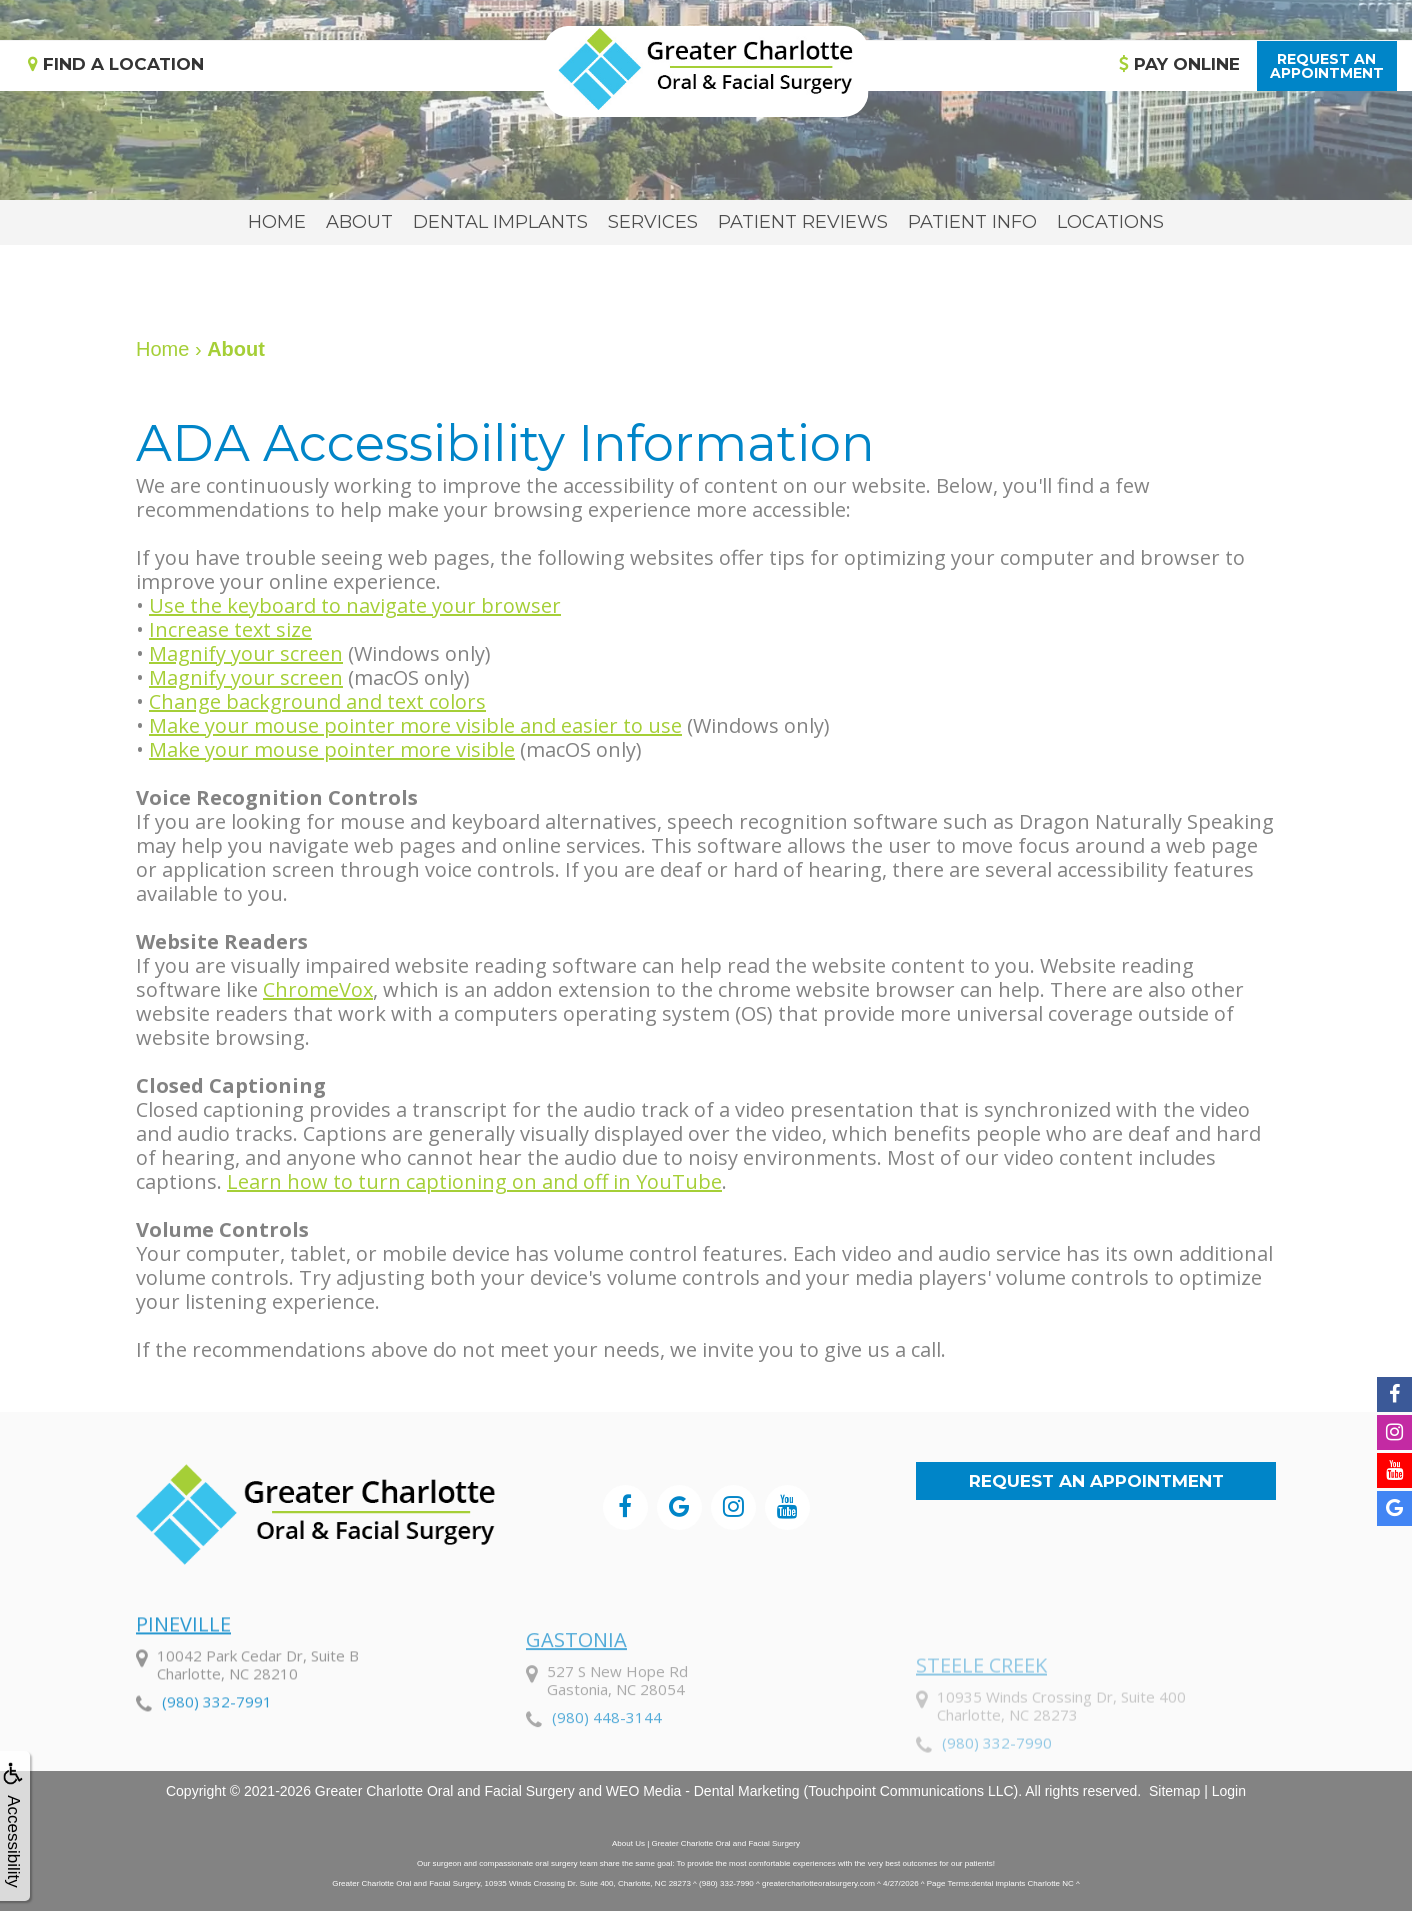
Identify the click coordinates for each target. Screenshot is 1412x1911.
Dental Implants (500, 222)
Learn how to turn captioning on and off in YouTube (474, 1181)
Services (653, 222)
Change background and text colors (317, 701)
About (359, 222)
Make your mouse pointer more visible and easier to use (415, 725)
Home (277, 222)
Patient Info (972, 222)
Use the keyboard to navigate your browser (355, 605)
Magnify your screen (246, 653)
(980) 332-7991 (217, 1759)
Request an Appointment (1096, 1481)
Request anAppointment (1327, 66)
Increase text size (230, 629)
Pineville (183, 1681)
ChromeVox (318, 989)
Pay (1179, 64)
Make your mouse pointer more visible (332, 749)
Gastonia (576, 1705)
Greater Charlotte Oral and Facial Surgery (445, 1791)
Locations (1110, 222)
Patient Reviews (803, 222)
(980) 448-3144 (607, 1783)
